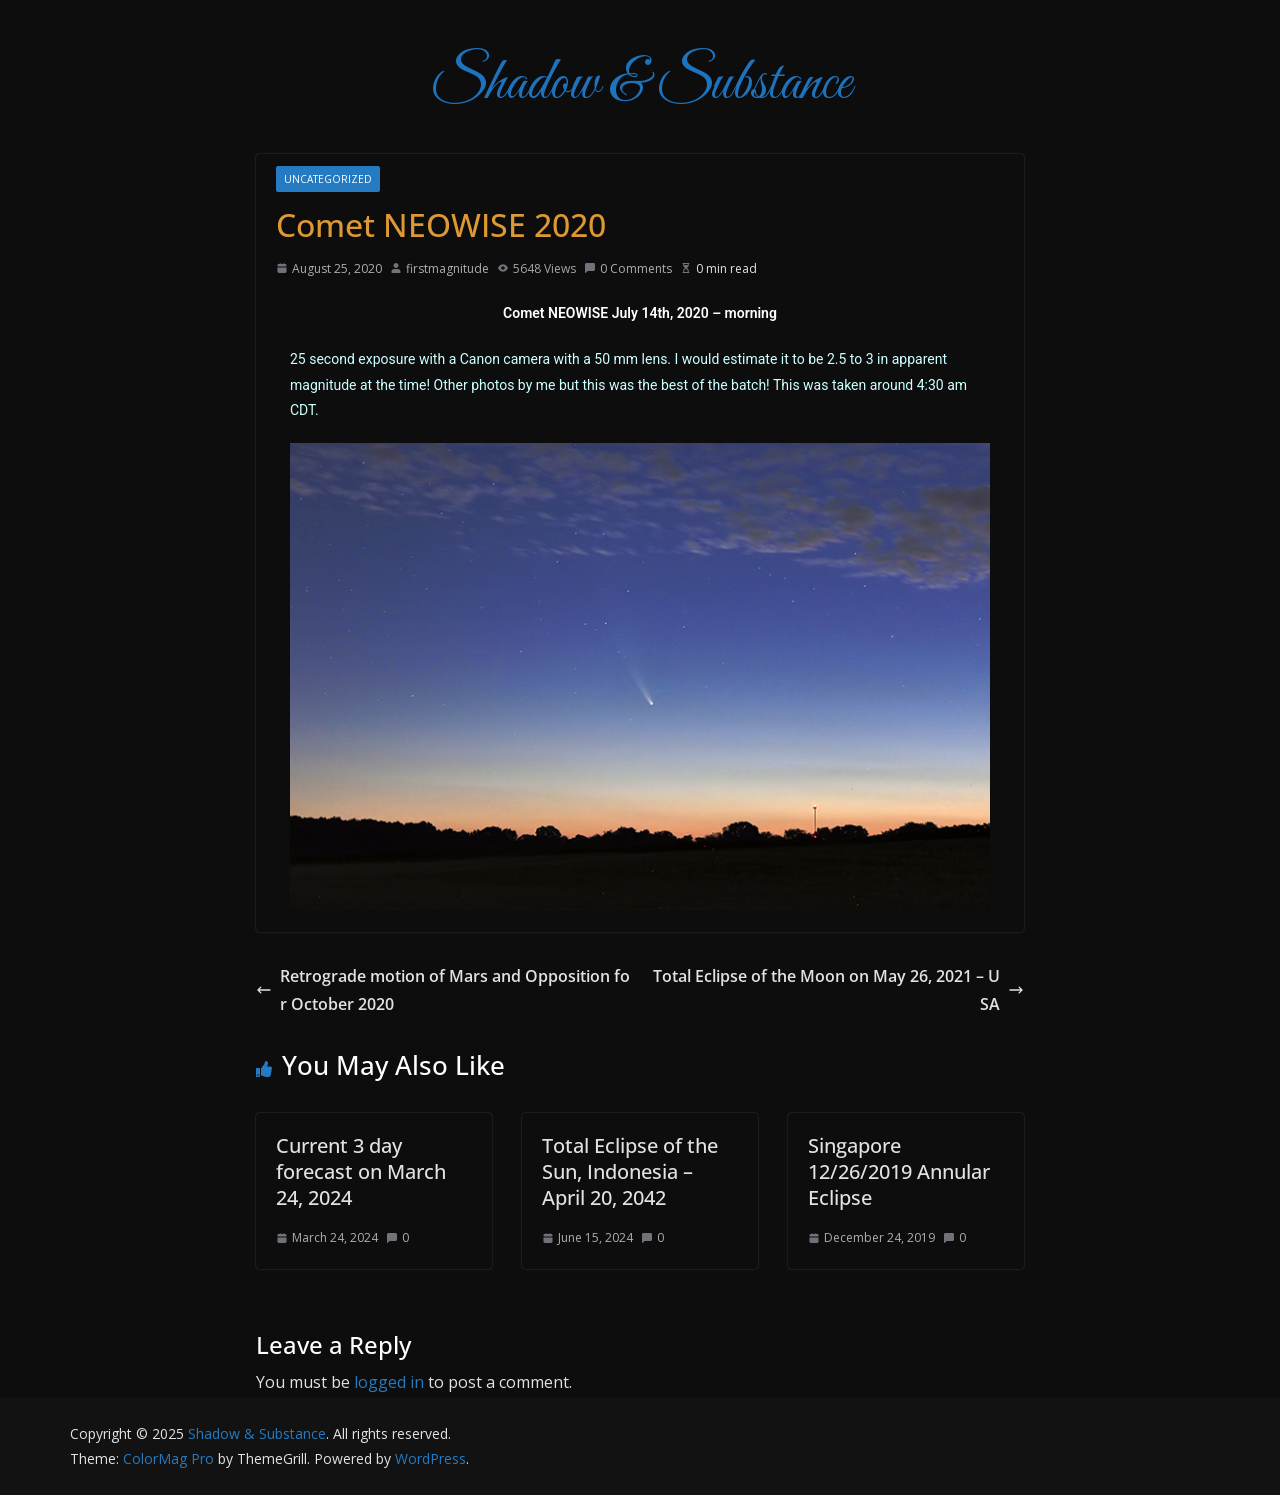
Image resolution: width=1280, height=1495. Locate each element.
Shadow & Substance (640, 84)
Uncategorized (328, 179)
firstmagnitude (447, 268)
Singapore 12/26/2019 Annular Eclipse (899, 1171)
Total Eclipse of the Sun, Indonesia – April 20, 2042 (630, 1171)
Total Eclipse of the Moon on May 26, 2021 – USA (838, 990)
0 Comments (628, 268)
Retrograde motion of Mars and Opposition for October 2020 (443, 990)
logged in (389, 1382)
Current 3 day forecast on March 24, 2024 (361, 1171)
